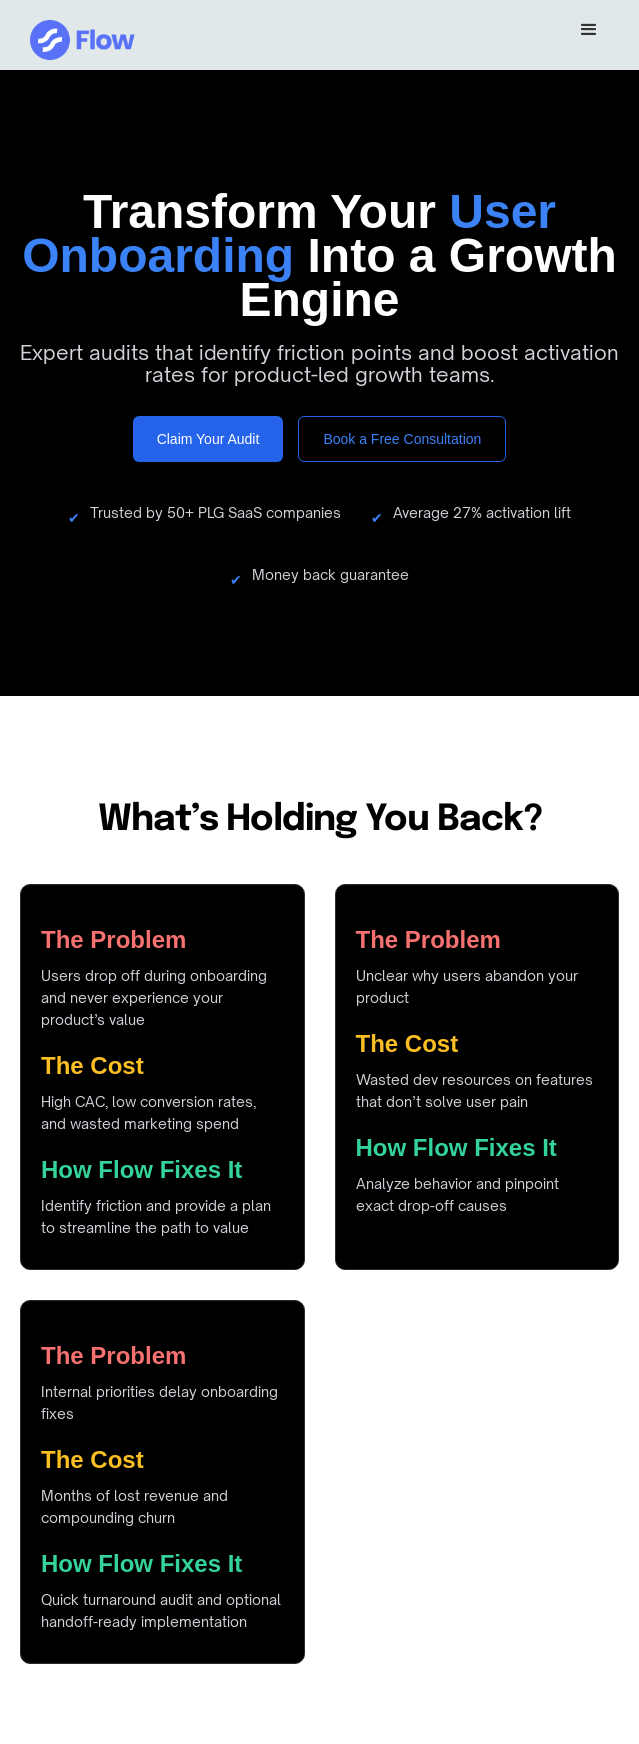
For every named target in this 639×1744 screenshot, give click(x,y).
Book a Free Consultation (402, 439)
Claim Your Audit (208, 439)
